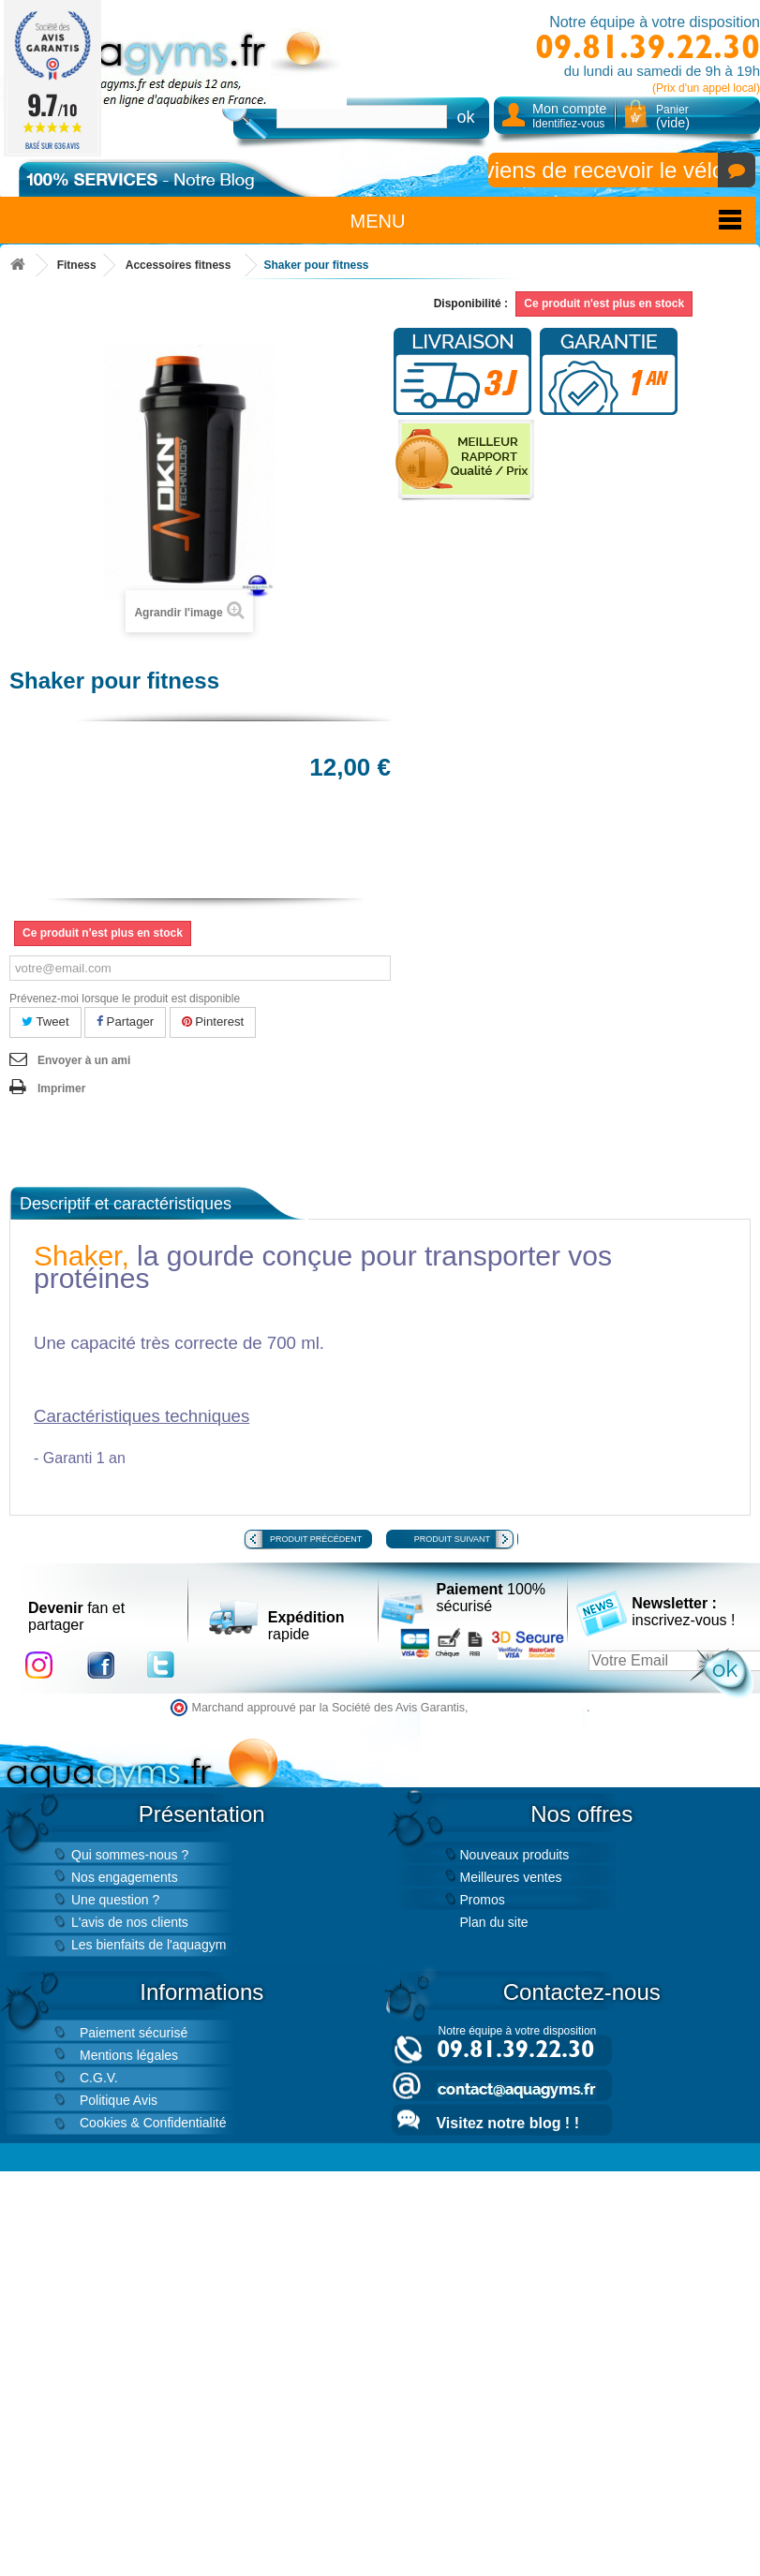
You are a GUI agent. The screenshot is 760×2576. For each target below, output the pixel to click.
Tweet (45, 1021)
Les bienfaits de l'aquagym (148, 1944)
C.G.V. (99, 2077)
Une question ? (115, 1899)
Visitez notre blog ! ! (508, 2123)
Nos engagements (124, 1877)
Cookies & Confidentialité (153, 2122)
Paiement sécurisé (133, 2032)
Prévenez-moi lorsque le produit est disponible (124, 998)
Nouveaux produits (515, 1854)
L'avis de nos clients (129, 1922)
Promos (482, 1899)
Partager (125, 1021)
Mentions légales (129, 2055)
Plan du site (494, 1922)
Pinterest (213, 1021)
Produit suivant (452, 1539)
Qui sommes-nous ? (129, 1854)
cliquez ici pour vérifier (529, 1707)
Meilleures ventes (511, 1877)
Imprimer (61, 1088)
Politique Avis (118, 2100)
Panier (673, 116)
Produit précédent (316, 1539)
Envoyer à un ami (83, 1060)
